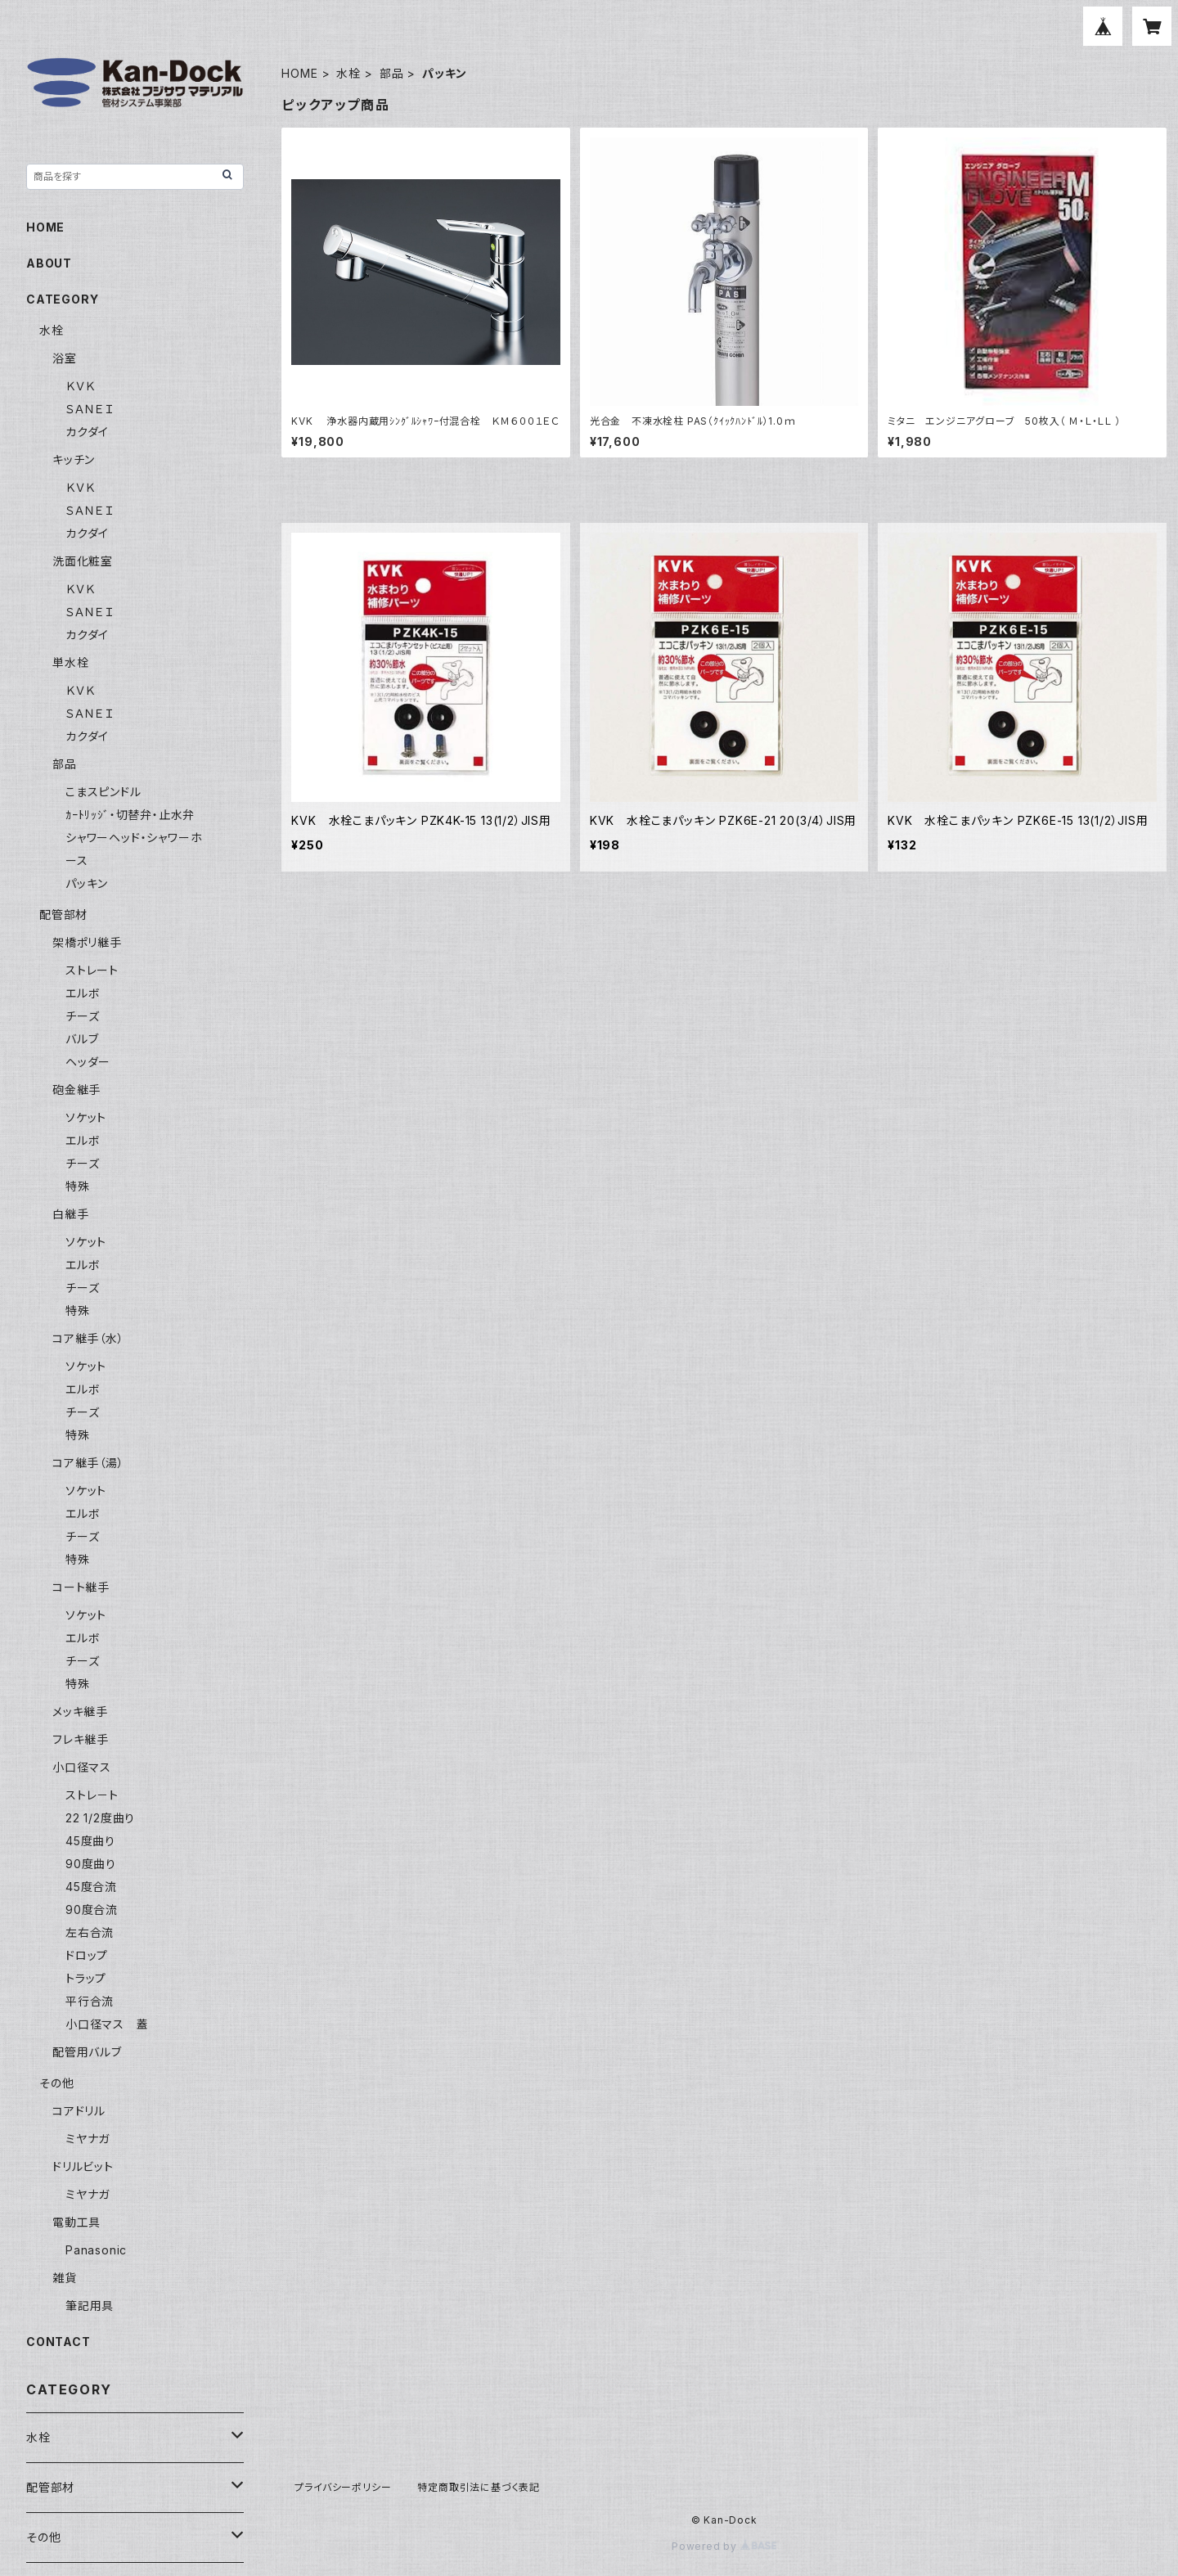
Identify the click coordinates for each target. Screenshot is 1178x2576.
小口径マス (81, 1767)
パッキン (86, 883)
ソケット (85, 1117)
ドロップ (86, 1955)
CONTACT (58, 2342)
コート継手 (81, 1587)
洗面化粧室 (82, 561)
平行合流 (89, 2001)
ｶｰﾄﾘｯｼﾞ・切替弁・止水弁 (130, 815)
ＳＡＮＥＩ (90, 409)
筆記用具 (89, 2306)
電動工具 (76, 2222)
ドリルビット (83, 2166)
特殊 (77, 1186)
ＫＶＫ (79, 386)
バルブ (81, 1039)
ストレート (92, 970)
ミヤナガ (87, 2139)
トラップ (85, 1978)
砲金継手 (76, 1090)
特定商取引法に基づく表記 (478, 2487)
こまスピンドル (103, 792)
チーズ (82, 1016)
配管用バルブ (87, 2052)
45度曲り (90, 1841)
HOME (299, 73)
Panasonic (96, 2250)
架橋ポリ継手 (87, 942)
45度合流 (91, 1887)
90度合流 (91, 1909)
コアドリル (79, 2111)
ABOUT (49, 263)
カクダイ (87, 432)
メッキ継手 (80, 1711)
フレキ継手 (80, 1739)
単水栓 (70, 662)
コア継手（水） (88, 1338)
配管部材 (63, 914)
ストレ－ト (92, 1795)
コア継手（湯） (88, 1463)
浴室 (64, 358)
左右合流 (89, 1932)
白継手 (70, 1214)
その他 (56, 2083)
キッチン (73, 459)
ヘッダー (87, 1062)
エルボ (82, 993)
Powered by (724, 2546)
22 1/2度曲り (100, 1818)
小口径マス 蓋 (107, 2024)
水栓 (348, 73)
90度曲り (90, 1864)
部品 (392, 73)
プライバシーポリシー (342, 2487)
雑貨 (64, 2278)
